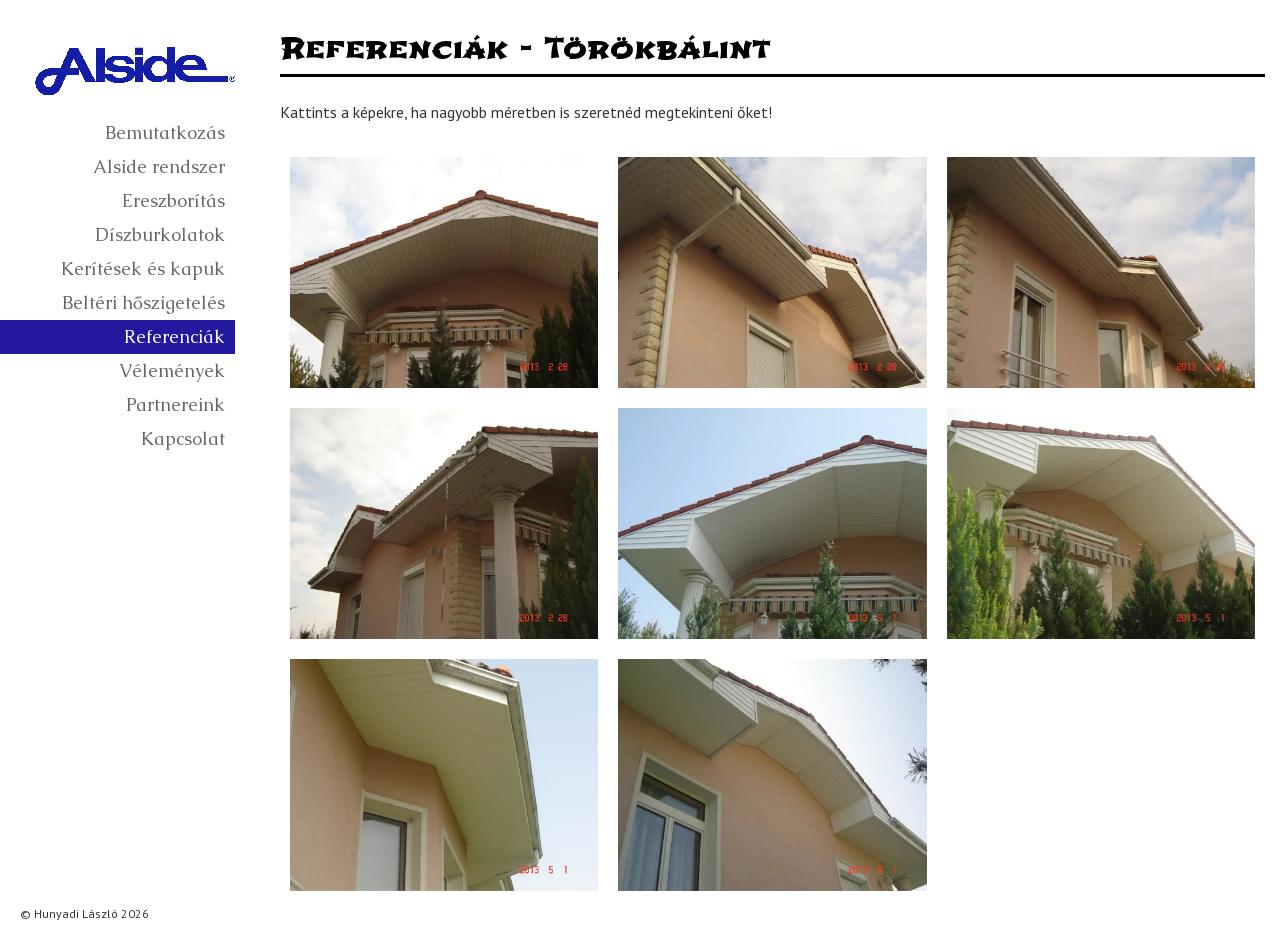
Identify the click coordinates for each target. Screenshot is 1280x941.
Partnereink (175, 404)
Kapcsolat (183, 438)
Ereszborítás (173, 200)
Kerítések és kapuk (143, 268)
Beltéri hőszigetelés (143, 302)
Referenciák (174, 336)
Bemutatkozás (165, 132)
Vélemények (172, 370)
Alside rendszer (159, 166)
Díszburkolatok (160, 234)
